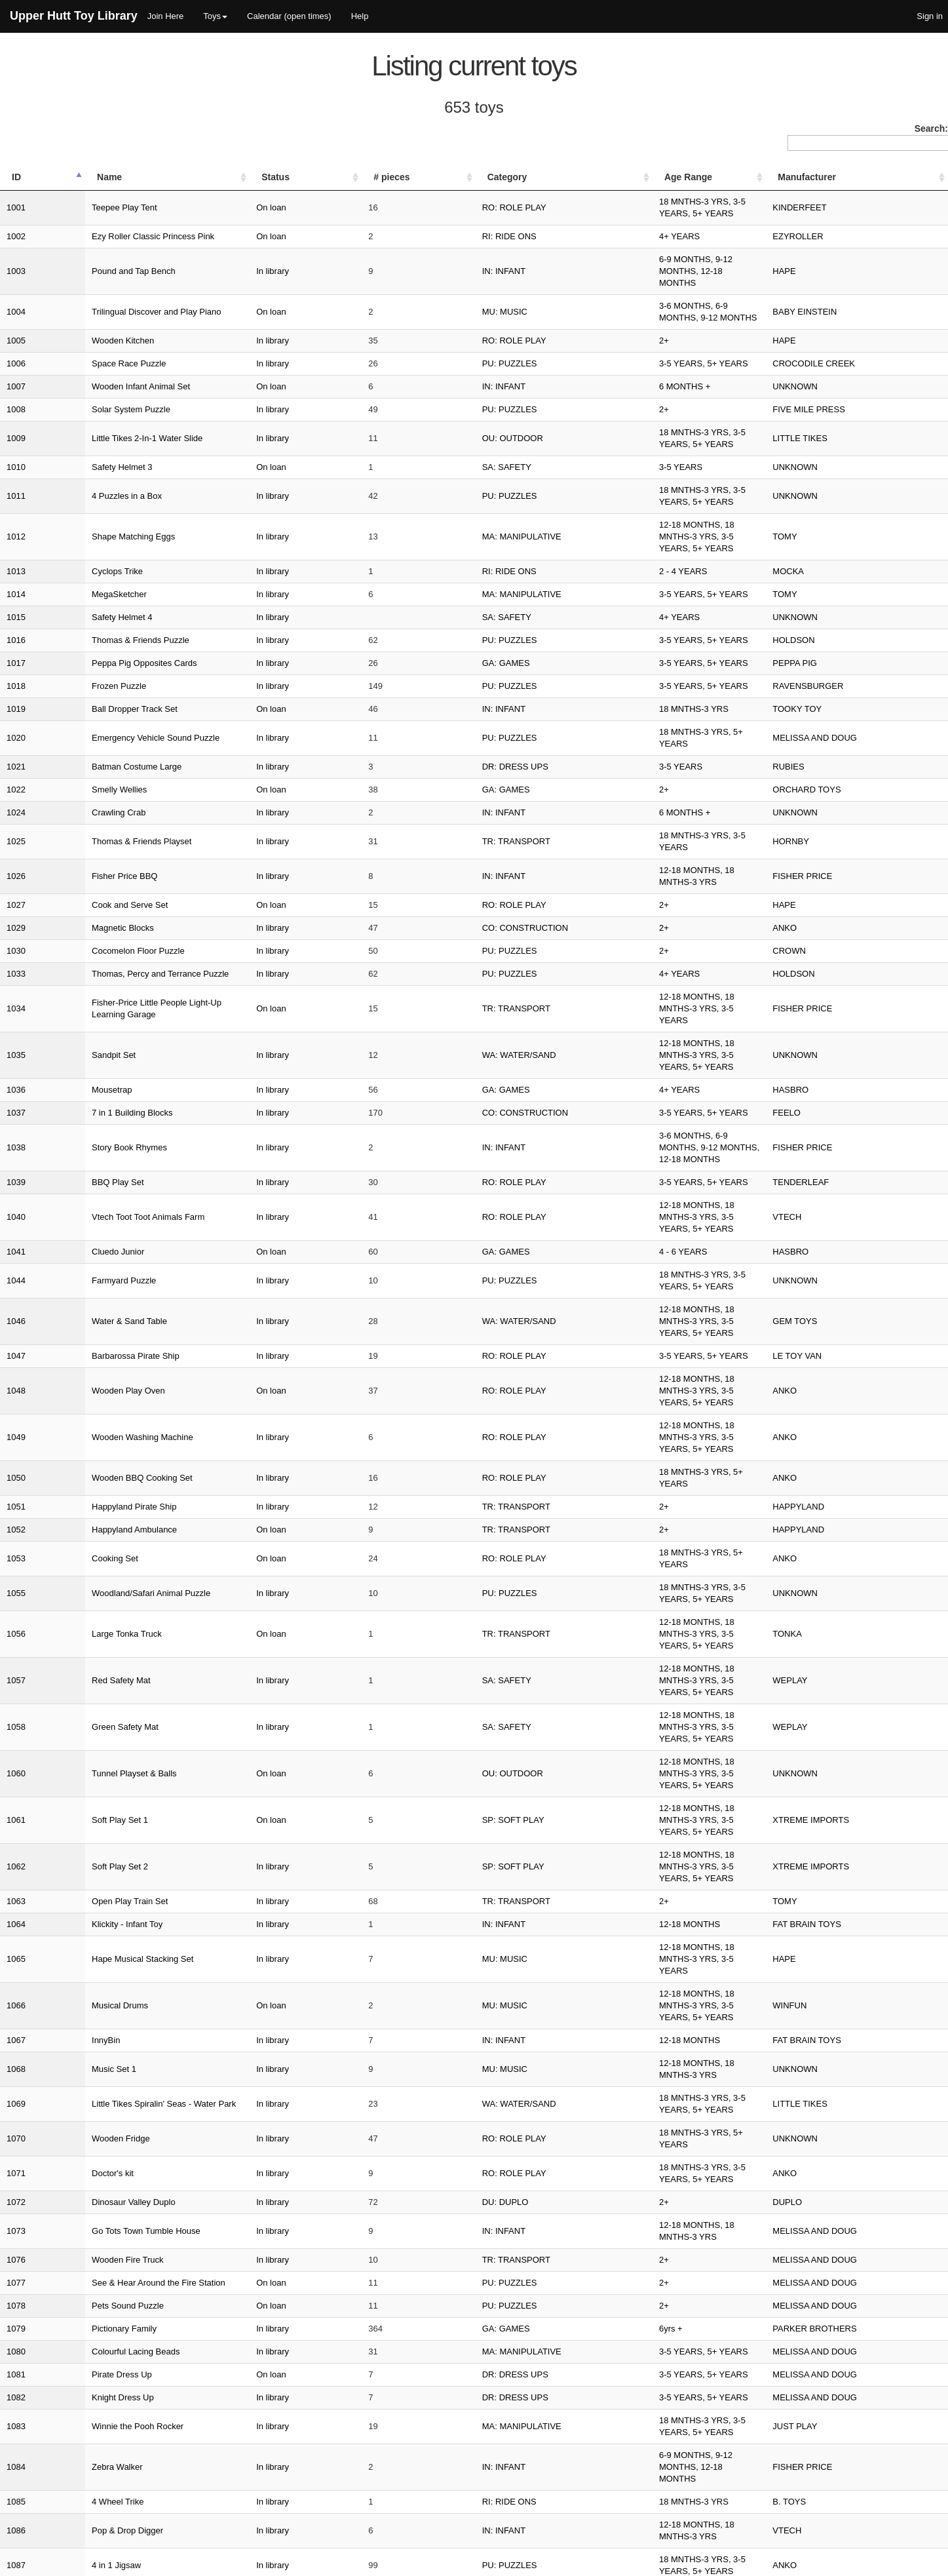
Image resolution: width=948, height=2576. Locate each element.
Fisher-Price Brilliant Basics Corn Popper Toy (134, 2312)
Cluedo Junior (75, 1027)
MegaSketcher (76, 500)
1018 (16, 591)
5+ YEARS (559, 2129)
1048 (16, 1119)
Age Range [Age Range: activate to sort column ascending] (568, 177)
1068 (16, 1532)
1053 (16, 1234)
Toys (215, 16)
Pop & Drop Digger (85, 1899)
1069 (16, 1555)
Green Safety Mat (82, 1326)
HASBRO (824, 913)
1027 (16, 775)
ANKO (818, 798)
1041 (16, 1027)
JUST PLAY (828, 1830)
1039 (16, 981)
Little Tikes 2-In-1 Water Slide (104, 385)
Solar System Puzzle (88, 362)
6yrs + (550, 1739)
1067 (16, 1509)
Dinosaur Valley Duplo (91, 1624)
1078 (16, 1716)
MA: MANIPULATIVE (461, 454)
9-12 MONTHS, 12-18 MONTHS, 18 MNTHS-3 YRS (637, 2358)
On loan (314, 201)
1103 (16, 2151)
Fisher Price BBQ (82, 752)
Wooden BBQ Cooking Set (99, 1165)
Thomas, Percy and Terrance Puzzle (117, 844)
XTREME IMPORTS (844, 1371)
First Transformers (83, 1945)
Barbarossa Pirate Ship (93, 1096)
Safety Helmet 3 (79, 408)
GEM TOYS (828, 1073)
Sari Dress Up (75, 2174)
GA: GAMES (445, 569)
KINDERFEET (833, 201)
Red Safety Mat (78, 1303)
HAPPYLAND (832, 1188)
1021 (16, 660)
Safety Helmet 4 (79, 523)
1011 (16, 431)
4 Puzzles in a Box (84, 431)
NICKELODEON (837, 2106)
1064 (16, 1440)
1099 (16, 2060)
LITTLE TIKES (834, 385)
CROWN (823, 821)
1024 (16, 706)
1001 (16, 201)
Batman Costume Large (94, 660)
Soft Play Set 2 (77, 1394)
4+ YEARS (559, 224)
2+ (543, 293)
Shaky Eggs (71, 2037)
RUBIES (822, 660)
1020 (16, 637)
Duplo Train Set (78, 2266)
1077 (16, 1693)
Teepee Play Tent (82, 201)
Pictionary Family (81, 1739)
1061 (16, 1371)
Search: (867, 137)
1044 (16, 1050)
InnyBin (63, 1509)
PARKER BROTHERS (848, 1739)
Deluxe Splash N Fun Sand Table (111, 2450)
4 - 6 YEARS (562, 1027)
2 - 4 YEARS (562, 477)
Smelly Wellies (76, 683)
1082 (16, 1807)
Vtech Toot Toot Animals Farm (105, 1004)
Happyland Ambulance (91, 1211)
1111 (16, 2289)
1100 (16, 2083)
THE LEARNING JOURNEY (859, 2220)
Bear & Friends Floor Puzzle (102, 2197)
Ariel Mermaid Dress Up (94, 2151)
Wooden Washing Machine (100, 1142)
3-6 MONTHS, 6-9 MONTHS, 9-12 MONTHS (623, 270)
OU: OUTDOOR (451, 385)
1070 (16, 1578)
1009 (16, 385)
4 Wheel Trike (75, 1876)
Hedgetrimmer (76, 2083)
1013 (16, 477)
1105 (16, 2197)
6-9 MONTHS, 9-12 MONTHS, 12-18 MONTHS (628, 247)
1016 (16, 546)
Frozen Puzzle (76, 591)
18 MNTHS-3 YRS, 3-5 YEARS (597, 729)
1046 (16, 1073)
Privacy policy (876, 2563)
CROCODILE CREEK (847, 316)
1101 (16, 2106)
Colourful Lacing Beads (93, 1761)
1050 (16, 1165)
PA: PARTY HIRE (454, 2381)
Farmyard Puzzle (81, 1050)
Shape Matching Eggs (90, 454)
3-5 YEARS (560, 408)
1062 (16, 1394)
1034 (16, 867)
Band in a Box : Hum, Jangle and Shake (124, 1991)
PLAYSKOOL (831, 1945)
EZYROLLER (831, 224)
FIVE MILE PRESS (842, 362)
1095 (16, 1968)
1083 (16, 1830)
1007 (16, 339)
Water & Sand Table (86, 1073)
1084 (16, 1853)
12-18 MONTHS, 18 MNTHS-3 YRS (606, 752)
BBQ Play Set (75, 981)
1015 (16, 523)
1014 (16, 500)
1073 (16, 1647)
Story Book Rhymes (86, 959)
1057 (16, 1303)
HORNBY (824, 729)
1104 (16, 2174)
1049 (16, 1142)
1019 (16, 614)
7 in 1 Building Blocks (89, 936)
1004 (16, 270)
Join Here (165, 16)
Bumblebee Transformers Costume (115, 2129)
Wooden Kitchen (80, 293)
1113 (16, 2312)
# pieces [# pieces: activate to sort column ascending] (379, 177)
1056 (16, 1280)
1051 (16, 1188)
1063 (16, 1417)
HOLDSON (827, 546)
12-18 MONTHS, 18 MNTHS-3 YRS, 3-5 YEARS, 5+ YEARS (653, 454)
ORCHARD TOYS (840, 683)
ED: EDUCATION (454, 2404)
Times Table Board (84, 2404)
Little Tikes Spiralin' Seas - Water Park (121, 1555)
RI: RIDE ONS (448, 224)
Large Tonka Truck (84, 1280)
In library (315, 247)
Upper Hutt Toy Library (74, 15)
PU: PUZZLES (448, 316)
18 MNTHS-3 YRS (573, 614)
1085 (16, 1876)
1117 (16, 2404)
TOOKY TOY (831, 614)
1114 (16, 2335)
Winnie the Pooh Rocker (95, 1830)
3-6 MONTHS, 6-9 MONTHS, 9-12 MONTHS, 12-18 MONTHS (656, 959)
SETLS (22, 2562)
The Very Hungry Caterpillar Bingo (113, 2427)
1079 (16, 1739)
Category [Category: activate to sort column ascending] (446, 177)
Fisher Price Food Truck (94, 2060)
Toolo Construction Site (93, 2289)
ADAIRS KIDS (833, 2014)
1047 (16, 1096)
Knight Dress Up (80, 1807)
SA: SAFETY (445, 408)
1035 (16, 890)
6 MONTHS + (564, 339)
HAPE (817, 247)
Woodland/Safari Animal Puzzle (108, 1257)
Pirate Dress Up (79, 1784)
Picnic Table (71, 2381)
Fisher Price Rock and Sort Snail (110, 2335)
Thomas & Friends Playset (99, 729)
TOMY (818, 454)
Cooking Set (72, 1234)
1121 (16, 2473)
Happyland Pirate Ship (91, 1188)
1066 (16, 1486)
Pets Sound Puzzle (85, 1716)
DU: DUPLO (444, 1624)
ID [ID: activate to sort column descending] (16, 177)
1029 (16, 798)
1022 (16, 683)
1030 (16, 821)
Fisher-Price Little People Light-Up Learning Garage (147, 867)
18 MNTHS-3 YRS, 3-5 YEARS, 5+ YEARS (620, 201)
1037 (16, 936)
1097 (16, 2014)
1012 (16, 454)
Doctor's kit (70, 1601)
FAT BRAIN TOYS (840, 1440)
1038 (16, 959)
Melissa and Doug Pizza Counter (111, 1968)
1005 (16, 293)
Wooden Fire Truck (85, 1670)
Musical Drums (77, 1486)
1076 (16, 1670)
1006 (16, 316)
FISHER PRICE (836, 752)
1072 (16, 1624)
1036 (16, 913)
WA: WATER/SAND (458, 890)
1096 (16, 1991)
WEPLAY (823, 1303)
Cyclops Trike (74, 477)
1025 (16, 729)
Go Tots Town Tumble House (103, 1647)
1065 (16, 1463)
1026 (16, 752)
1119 (16, 2427)
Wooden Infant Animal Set (98, 339)
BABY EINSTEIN (838, 270)
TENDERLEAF (834, 981)
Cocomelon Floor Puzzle (95, 821)
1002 (16, 224)
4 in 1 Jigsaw (73, 1922)
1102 (16, 2129)
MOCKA (822, 477)
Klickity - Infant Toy (84, 1440)
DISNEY (822, 2151)
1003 (16, 247)
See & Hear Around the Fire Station (116, 1693)
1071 (16, 1601)
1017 (16, 569)
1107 (16, 2220)
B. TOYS (823, 1876)
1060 (16, 1349)
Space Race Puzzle (86, 316)
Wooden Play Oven (86, 1119)
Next (928, 2499)
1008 (16, 362)
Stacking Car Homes (88, 2243)
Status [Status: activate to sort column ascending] (319, 177)
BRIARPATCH (833, 2427)
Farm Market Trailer (86, 2358)
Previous (697, 2499)
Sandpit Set (71, 890)
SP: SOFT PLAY (452, 1371)
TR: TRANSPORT (455, 729)
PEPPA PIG (828, 569)
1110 (16, 2266)
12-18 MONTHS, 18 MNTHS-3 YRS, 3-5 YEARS (630, 867)
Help (360, 16)
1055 (16, 1257)
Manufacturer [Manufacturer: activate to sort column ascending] (841, 177)
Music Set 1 (71, 1532)
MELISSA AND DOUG (848, 637)
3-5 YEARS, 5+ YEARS (583, 316)
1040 (16, 1004)
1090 (16, 1945)
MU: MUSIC (443, 270)
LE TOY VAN (831, 1096)
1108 (16, 2243)
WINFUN (823, 1486)
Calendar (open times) (289, 16)
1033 (16, 844)
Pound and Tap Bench (91, 247)
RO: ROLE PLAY (453, 201)
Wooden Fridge (78, 1578)
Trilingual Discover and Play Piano (114, 270)
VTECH (820, 1004)
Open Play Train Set (87, 1417)
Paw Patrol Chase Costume (101, 2106)
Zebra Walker (74, 1853)
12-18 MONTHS (569, 1440)
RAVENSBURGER (841, 591)
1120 (16, 2450)
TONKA (821, 1280)
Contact (923, 2563)
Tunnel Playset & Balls (91, 1349)
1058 (16, 1326)
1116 (16, 2381)
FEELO (820, 936)
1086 (16, 1899)
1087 (16, 1922)
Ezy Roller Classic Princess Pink (110, 224)
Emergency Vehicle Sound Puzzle (113, 637)
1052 (16, 1211)
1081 (16, 1784)
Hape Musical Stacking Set (100, 1463)
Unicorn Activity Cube (89, 2014)
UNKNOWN (829, 339)
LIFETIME (825, 2381)
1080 (16, 1761)
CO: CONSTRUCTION (464, 798)
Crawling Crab (76, 706)
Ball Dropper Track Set (92, 614)
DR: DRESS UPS (454, 660)
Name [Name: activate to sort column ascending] (66, 177)
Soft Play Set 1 (77, 1371)
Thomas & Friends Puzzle (98, 546)
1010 (16, 408)
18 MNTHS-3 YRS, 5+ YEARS (596, 637)
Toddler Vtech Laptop (89, 2473)
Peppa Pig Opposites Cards (101, 569)
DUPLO (821, 1624)
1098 (16, 2037)
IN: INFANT (443, 247)
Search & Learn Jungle (92, 2220)
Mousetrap (69, 913)
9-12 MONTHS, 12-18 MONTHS (599, 2312)
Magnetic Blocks (80, 798)
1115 (16, 2358)
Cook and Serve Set (87, 775)
